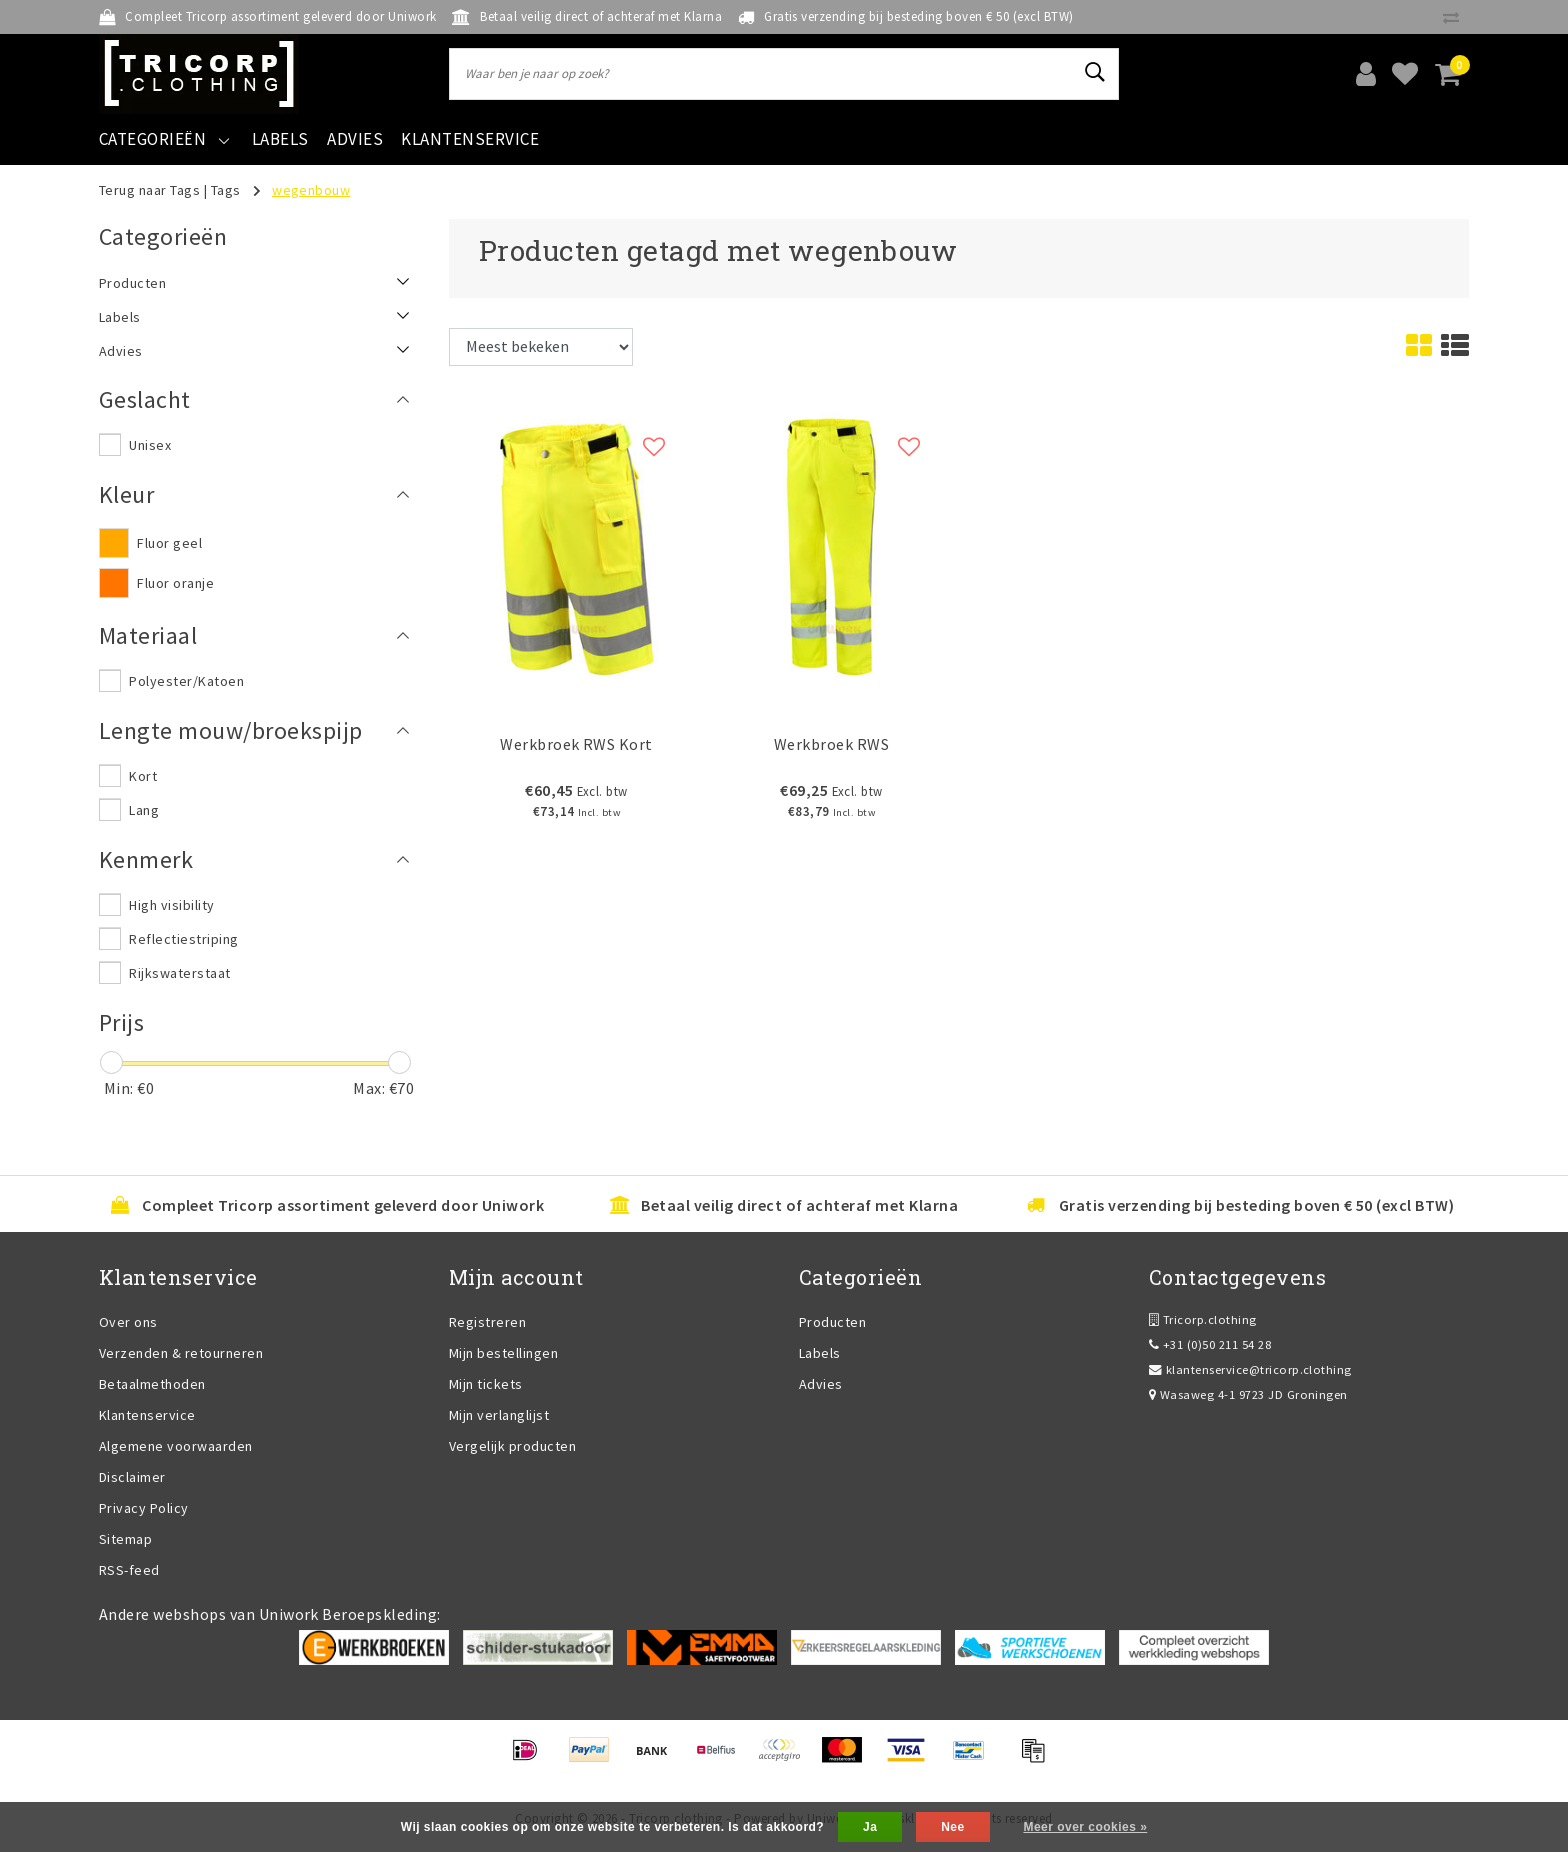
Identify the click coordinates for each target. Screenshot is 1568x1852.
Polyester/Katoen (186, 681)
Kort (143, 776)
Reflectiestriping (183, 939)
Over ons (128, 1322)
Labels (820, 1353)
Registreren (487, 1322)
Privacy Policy (144, 1508)
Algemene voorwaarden (176, 1446)
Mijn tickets (486, 1384)
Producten (832, 1322)
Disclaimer (132, 1477)
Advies (821, 1384)
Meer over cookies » (1085, 1827)
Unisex (150, 445)
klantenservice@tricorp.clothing (1250, 1369)
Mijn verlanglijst (499, 1415)
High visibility (171, 905)
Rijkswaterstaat (179, 973)
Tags (226, 190)
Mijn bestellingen (503, 1353)
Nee (952, 1827)
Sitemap (125, 1539)
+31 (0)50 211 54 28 (1210, 1344)
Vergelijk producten (512, 1446)
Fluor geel (169, 543)
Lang (144, 810)
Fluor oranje (175, 583)
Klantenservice (147, 1415)
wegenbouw (311, 190)
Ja (870, 1827)
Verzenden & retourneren (181, 1353)
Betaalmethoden (152, 1384)
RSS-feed (129, 1570)
